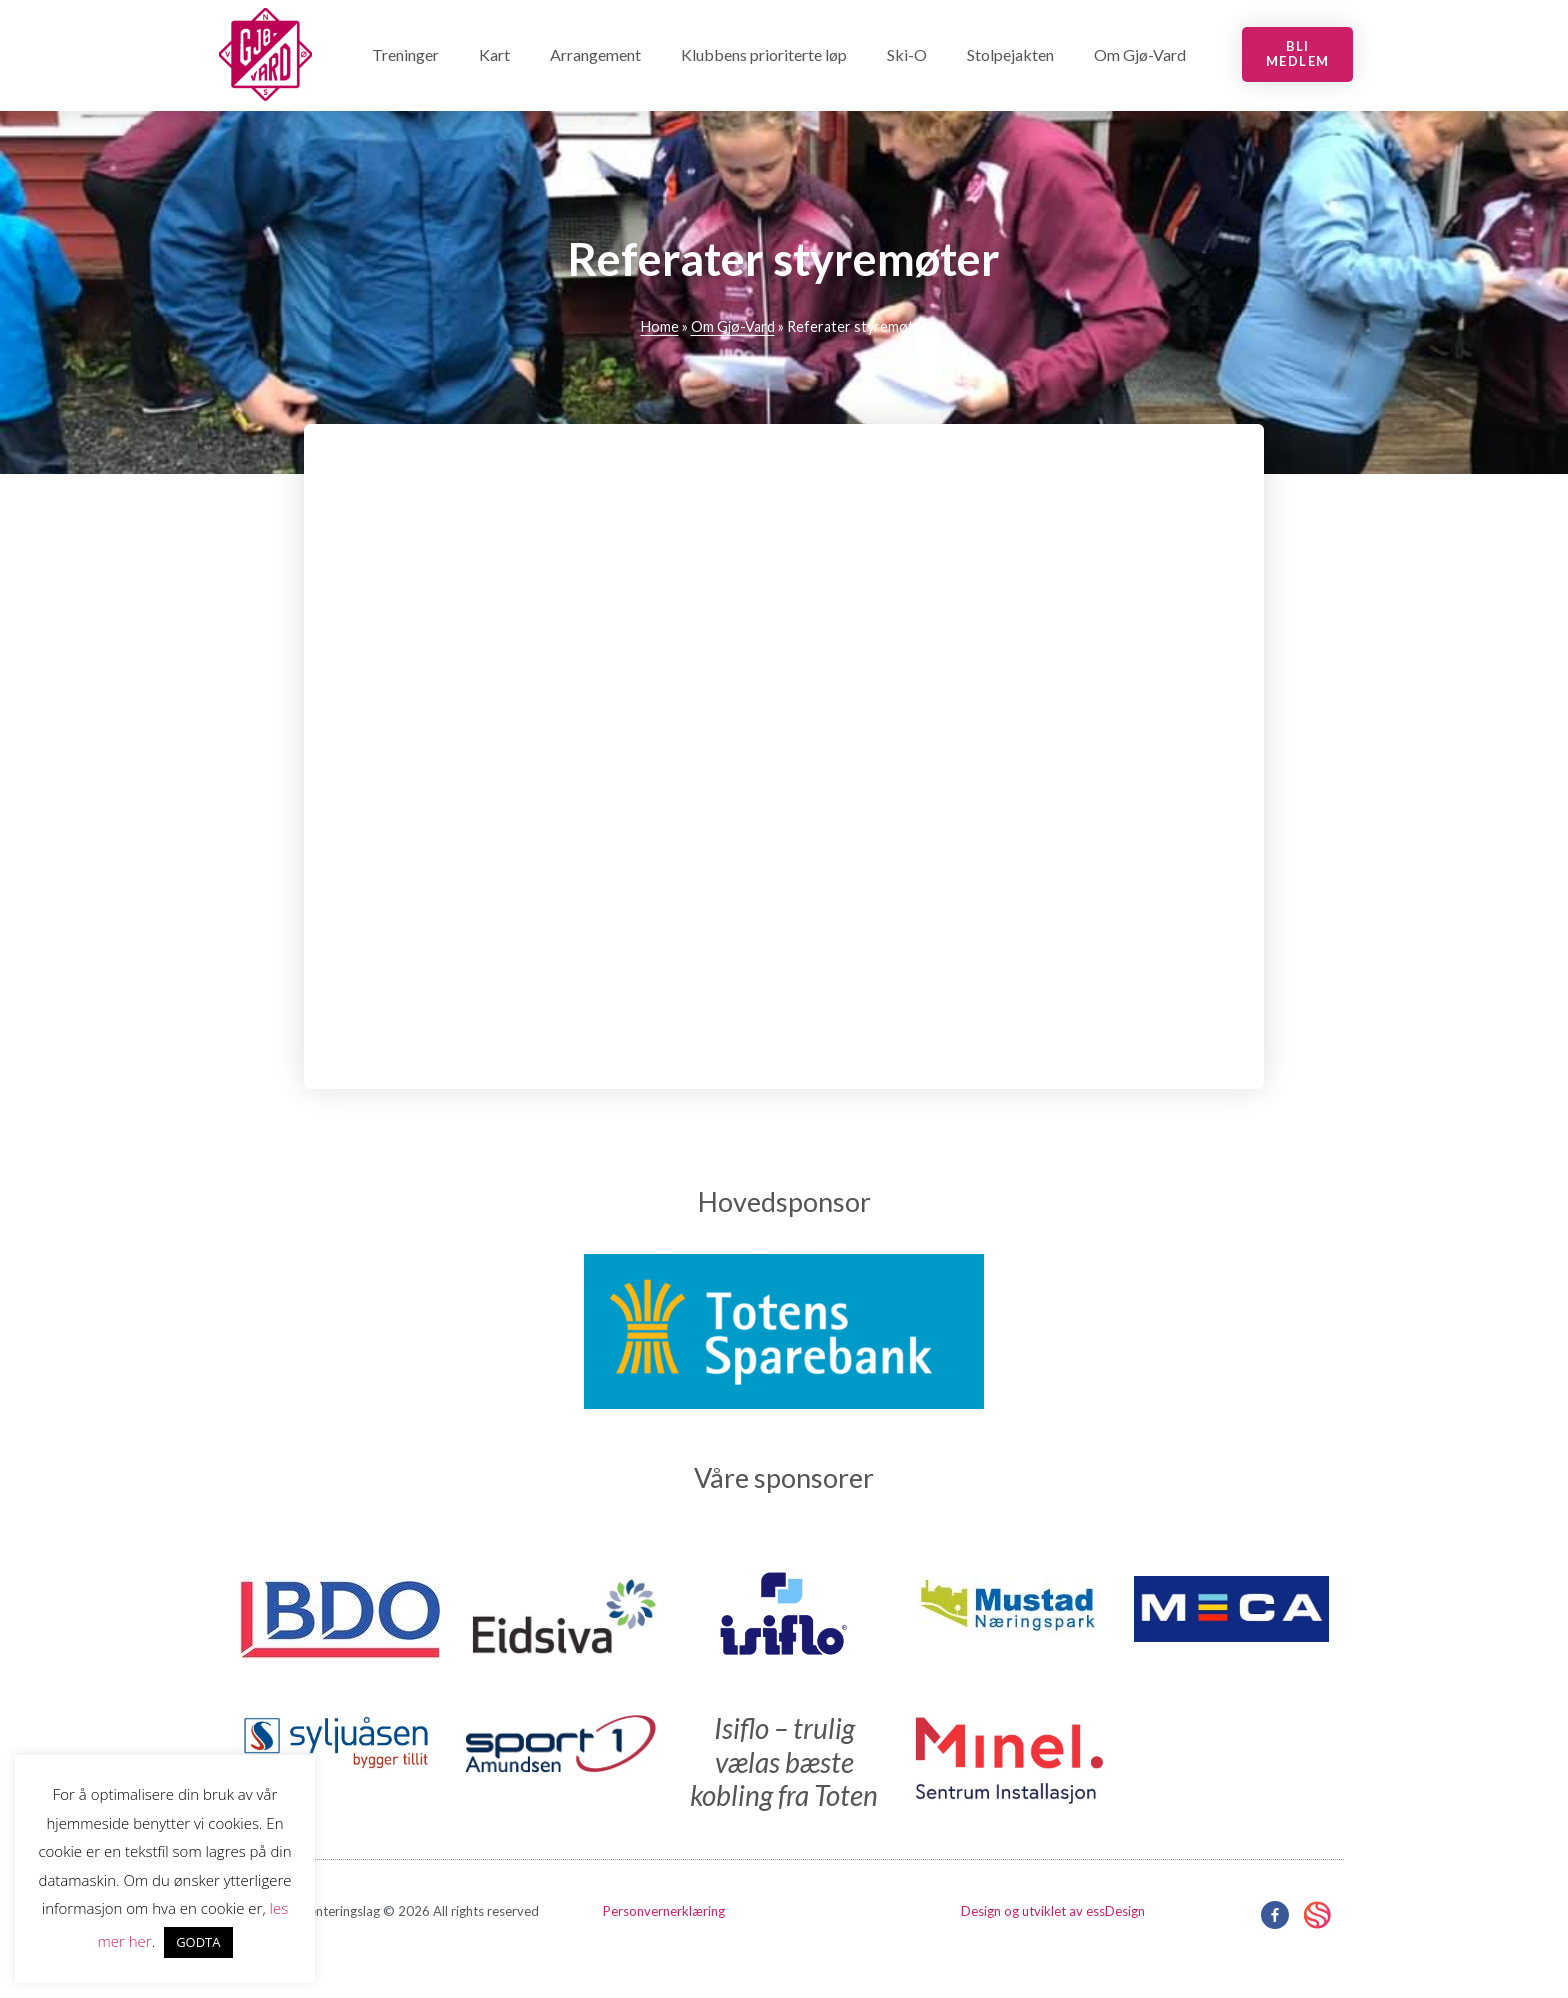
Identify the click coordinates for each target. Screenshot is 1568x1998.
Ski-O (907, 54)
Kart (494, 54)
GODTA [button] (198, 1942)
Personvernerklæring (664, 1911)
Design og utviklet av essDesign (1053, 1911)
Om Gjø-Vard (1140, 54)
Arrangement (595, 54)
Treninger (405, 54)
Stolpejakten (1010, 54)
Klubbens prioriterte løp (764, 54)
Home (660, 326)
